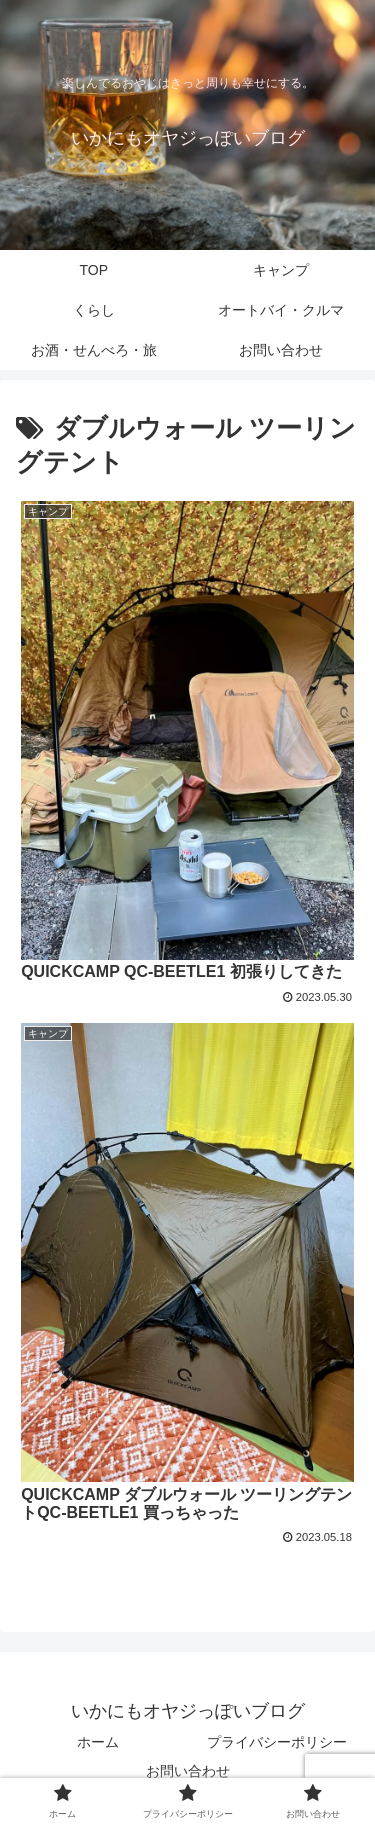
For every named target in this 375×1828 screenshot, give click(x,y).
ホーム (98, 1742)
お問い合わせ (188, 1771)
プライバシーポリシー (277, 1742)
